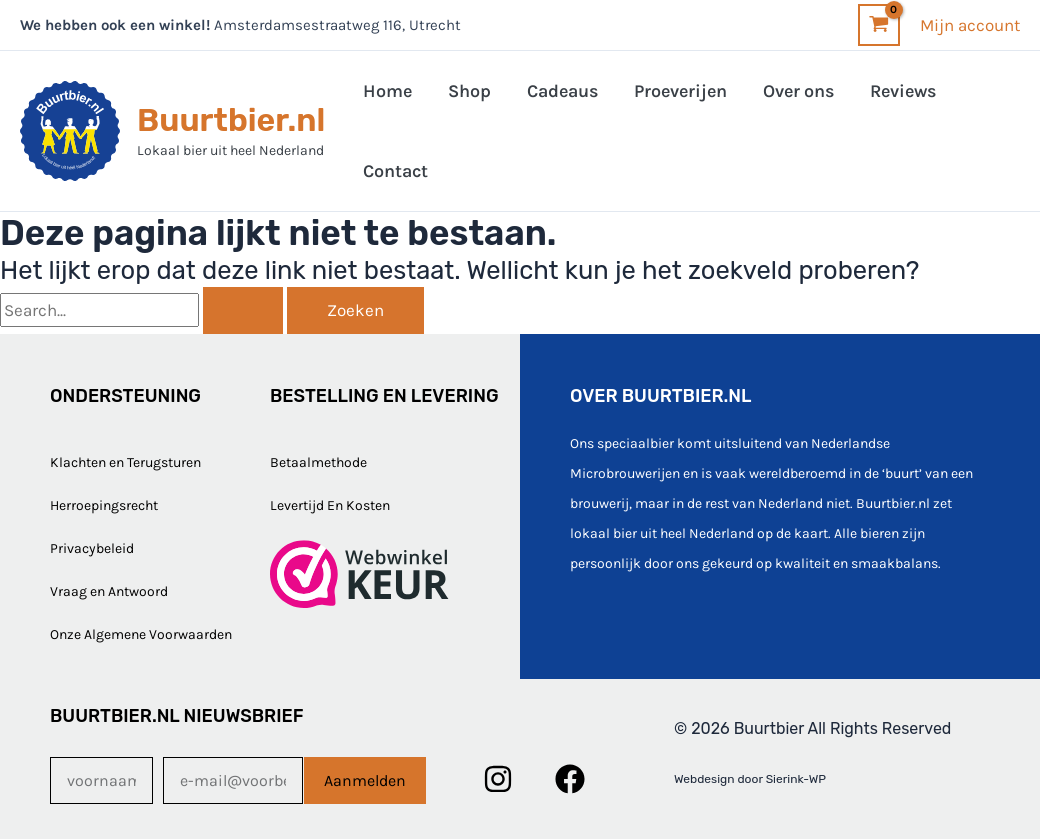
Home (387, 91)
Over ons (798, 91)
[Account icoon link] (970, 25)
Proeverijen (680, 91)
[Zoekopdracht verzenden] (243, 310)
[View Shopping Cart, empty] (879, 24)
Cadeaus (562, 91)
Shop (469, 91)
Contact (395, 171)
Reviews (903, 91)
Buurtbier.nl (231, 120)
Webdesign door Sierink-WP (750, 779)
